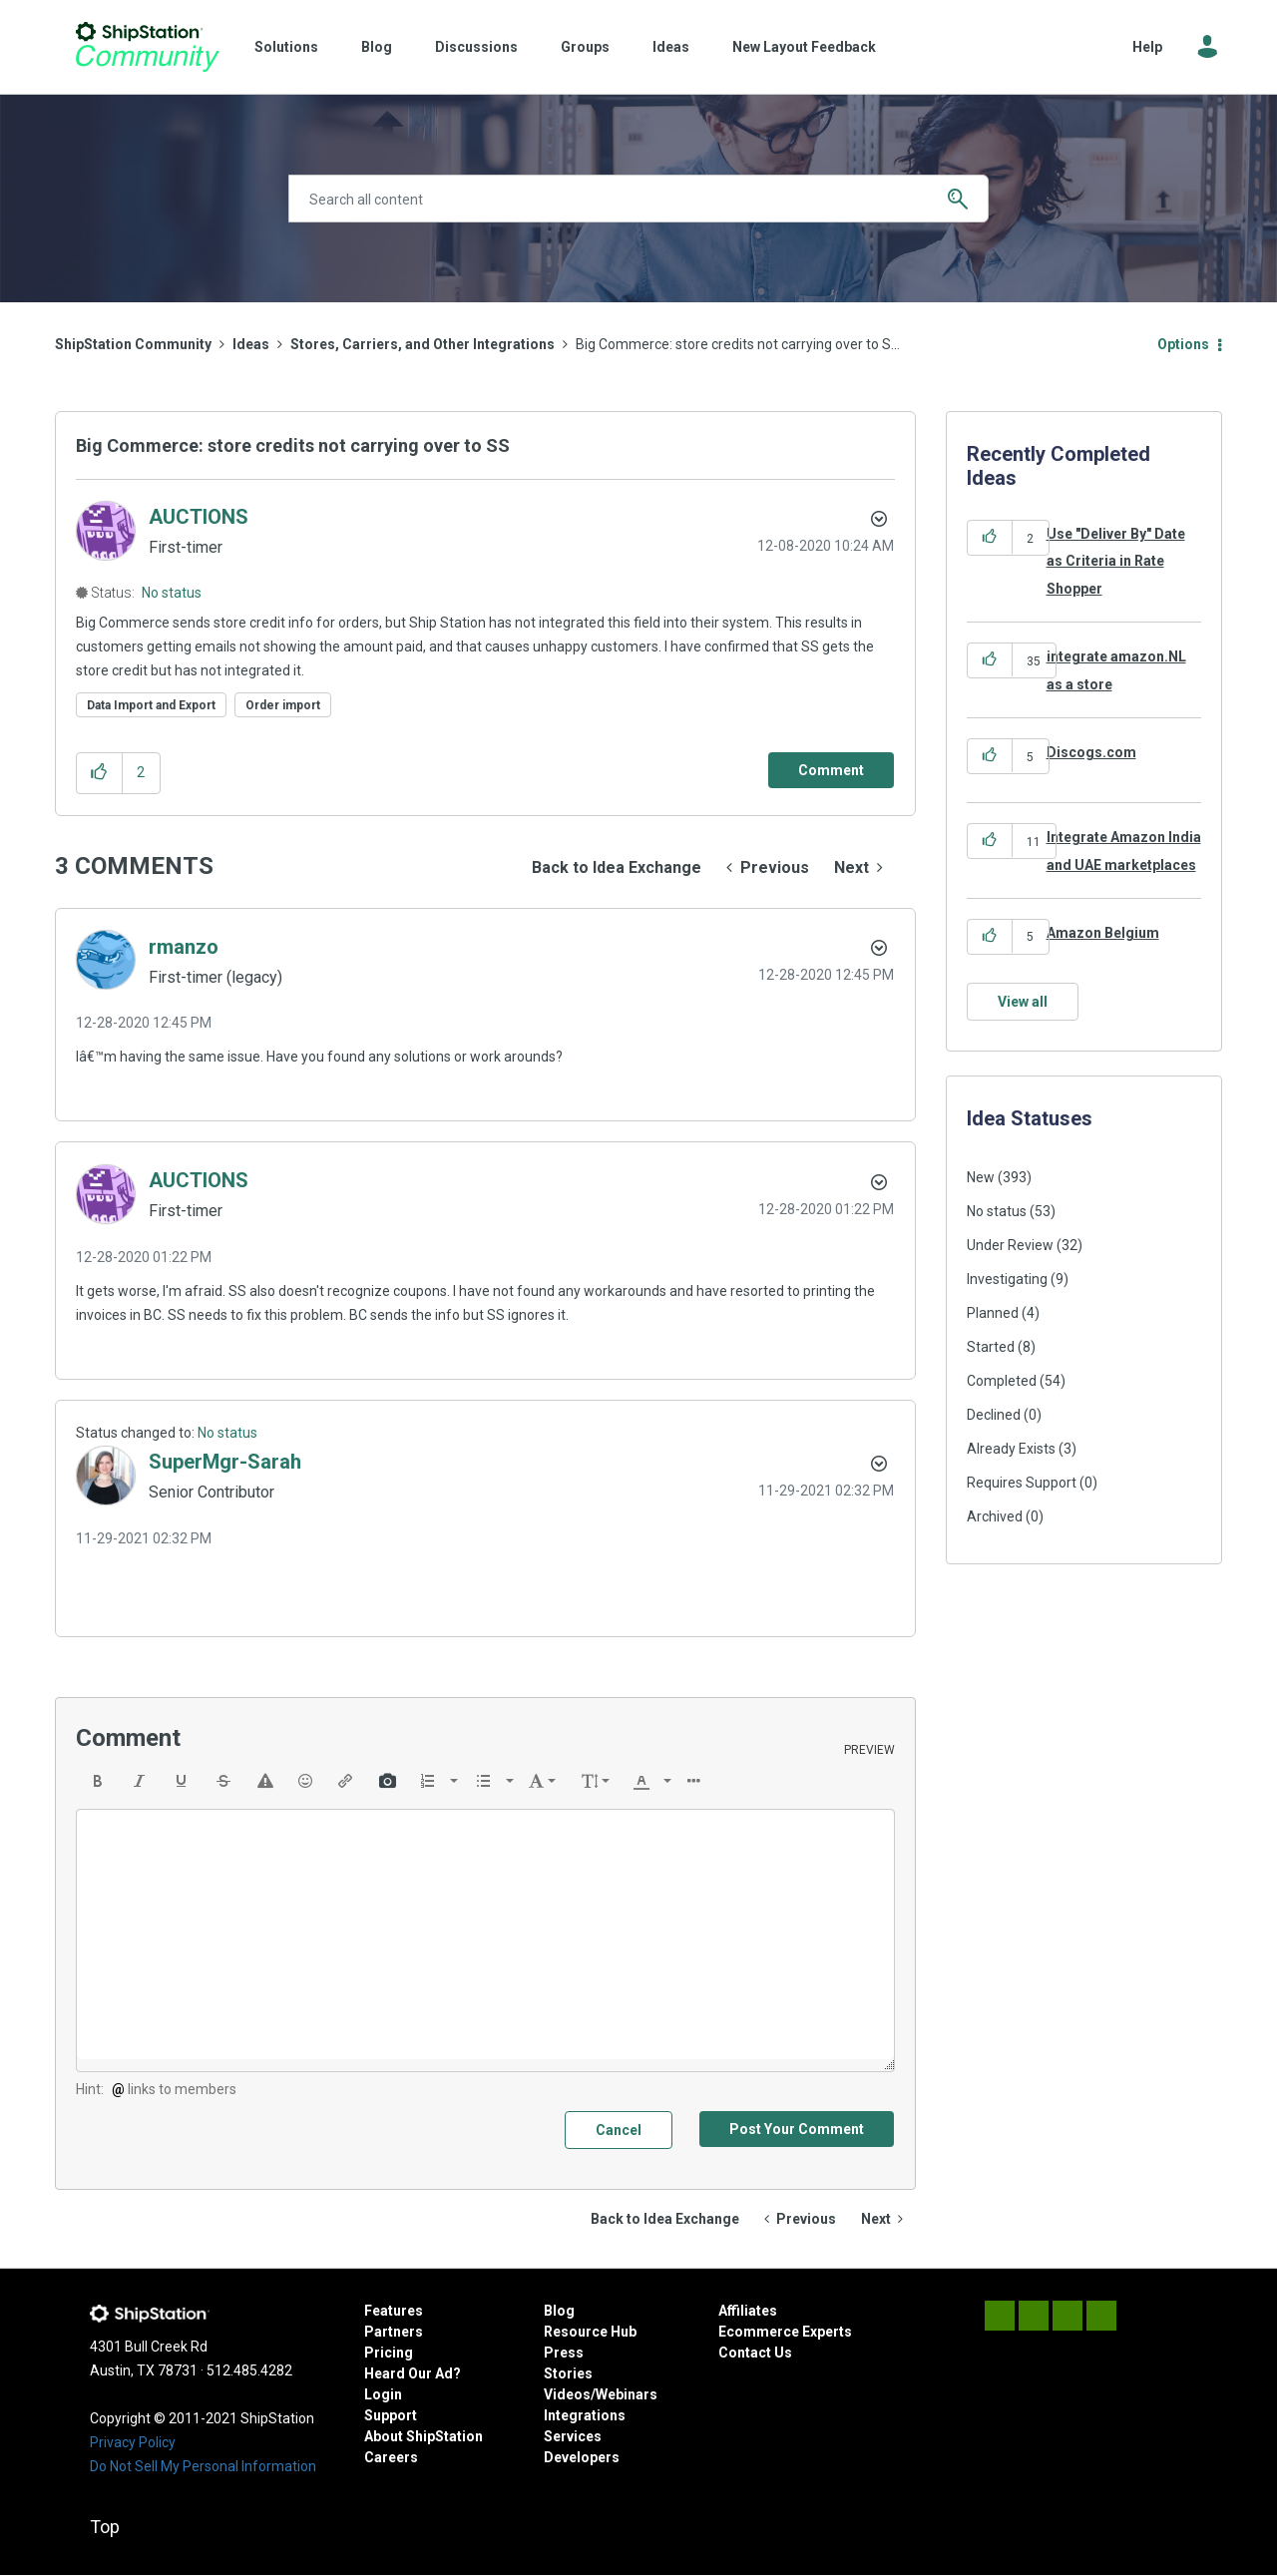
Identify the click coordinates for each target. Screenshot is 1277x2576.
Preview (869, 1750)
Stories (568, 2373)
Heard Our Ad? (412, 2373)
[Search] (638, 198)
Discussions (476, 47)
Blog (376, 47)
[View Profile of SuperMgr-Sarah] (225, 1462)
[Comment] (831, 770)
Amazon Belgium (1103, 933)
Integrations (585, 2415)
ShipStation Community (147, 47)
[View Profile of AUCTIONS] (198, 517)
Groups (585, 47)
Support (390, 2415)
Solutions (286, 47)
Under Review (1010, 1245)
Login (383, 2394)
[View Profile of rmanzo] (183, 947)
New (981, 1177)
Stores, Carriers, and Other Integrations (422, 344)
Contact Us (755, 2353)
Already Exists (1011, 1449)
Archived (995, 1516)
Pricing (388, 2353)
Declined (994, 1415)
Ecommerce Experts (785, 2332)
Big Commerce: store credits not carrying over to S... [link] (738, 344)
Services (573, 2436)
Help (1147, 47)
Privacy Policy (133, 2442)
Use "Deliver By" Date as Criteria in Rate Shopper (1116, 561)
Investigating (1007, 1279)
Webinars (626, 2394)
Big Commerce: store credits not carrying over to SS (293, 445)
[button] (99, 772)
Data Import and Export (151, 705)
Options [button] (1183, 344)
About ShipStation (423, 2436)
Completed (1002, 1381)
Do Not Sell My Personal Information (203, 2466)
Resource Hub (590, 2332)
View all (1023, 1002)
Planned (993, 1313)
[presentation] (98, 1781)
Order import (282, 705)
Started (991, 1347)
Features (393, 2311)
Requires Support (1021, 1483)
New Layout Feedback (804, 47)
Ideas (670, 47)
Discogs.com (1091, 752)
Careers (391, 2457)
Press (564, 2353)
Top (105, 2526)
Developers (582, 2457)
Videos (567, 2394)
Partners (393, 2332)
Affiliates (747, 2311)
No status (172, 593)
